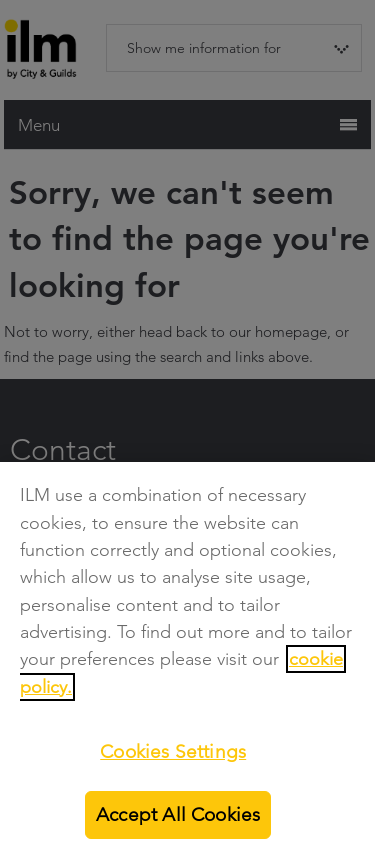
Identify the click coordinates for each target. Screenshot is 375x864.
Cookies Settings (173, 751)
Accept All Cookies (178, 814)
